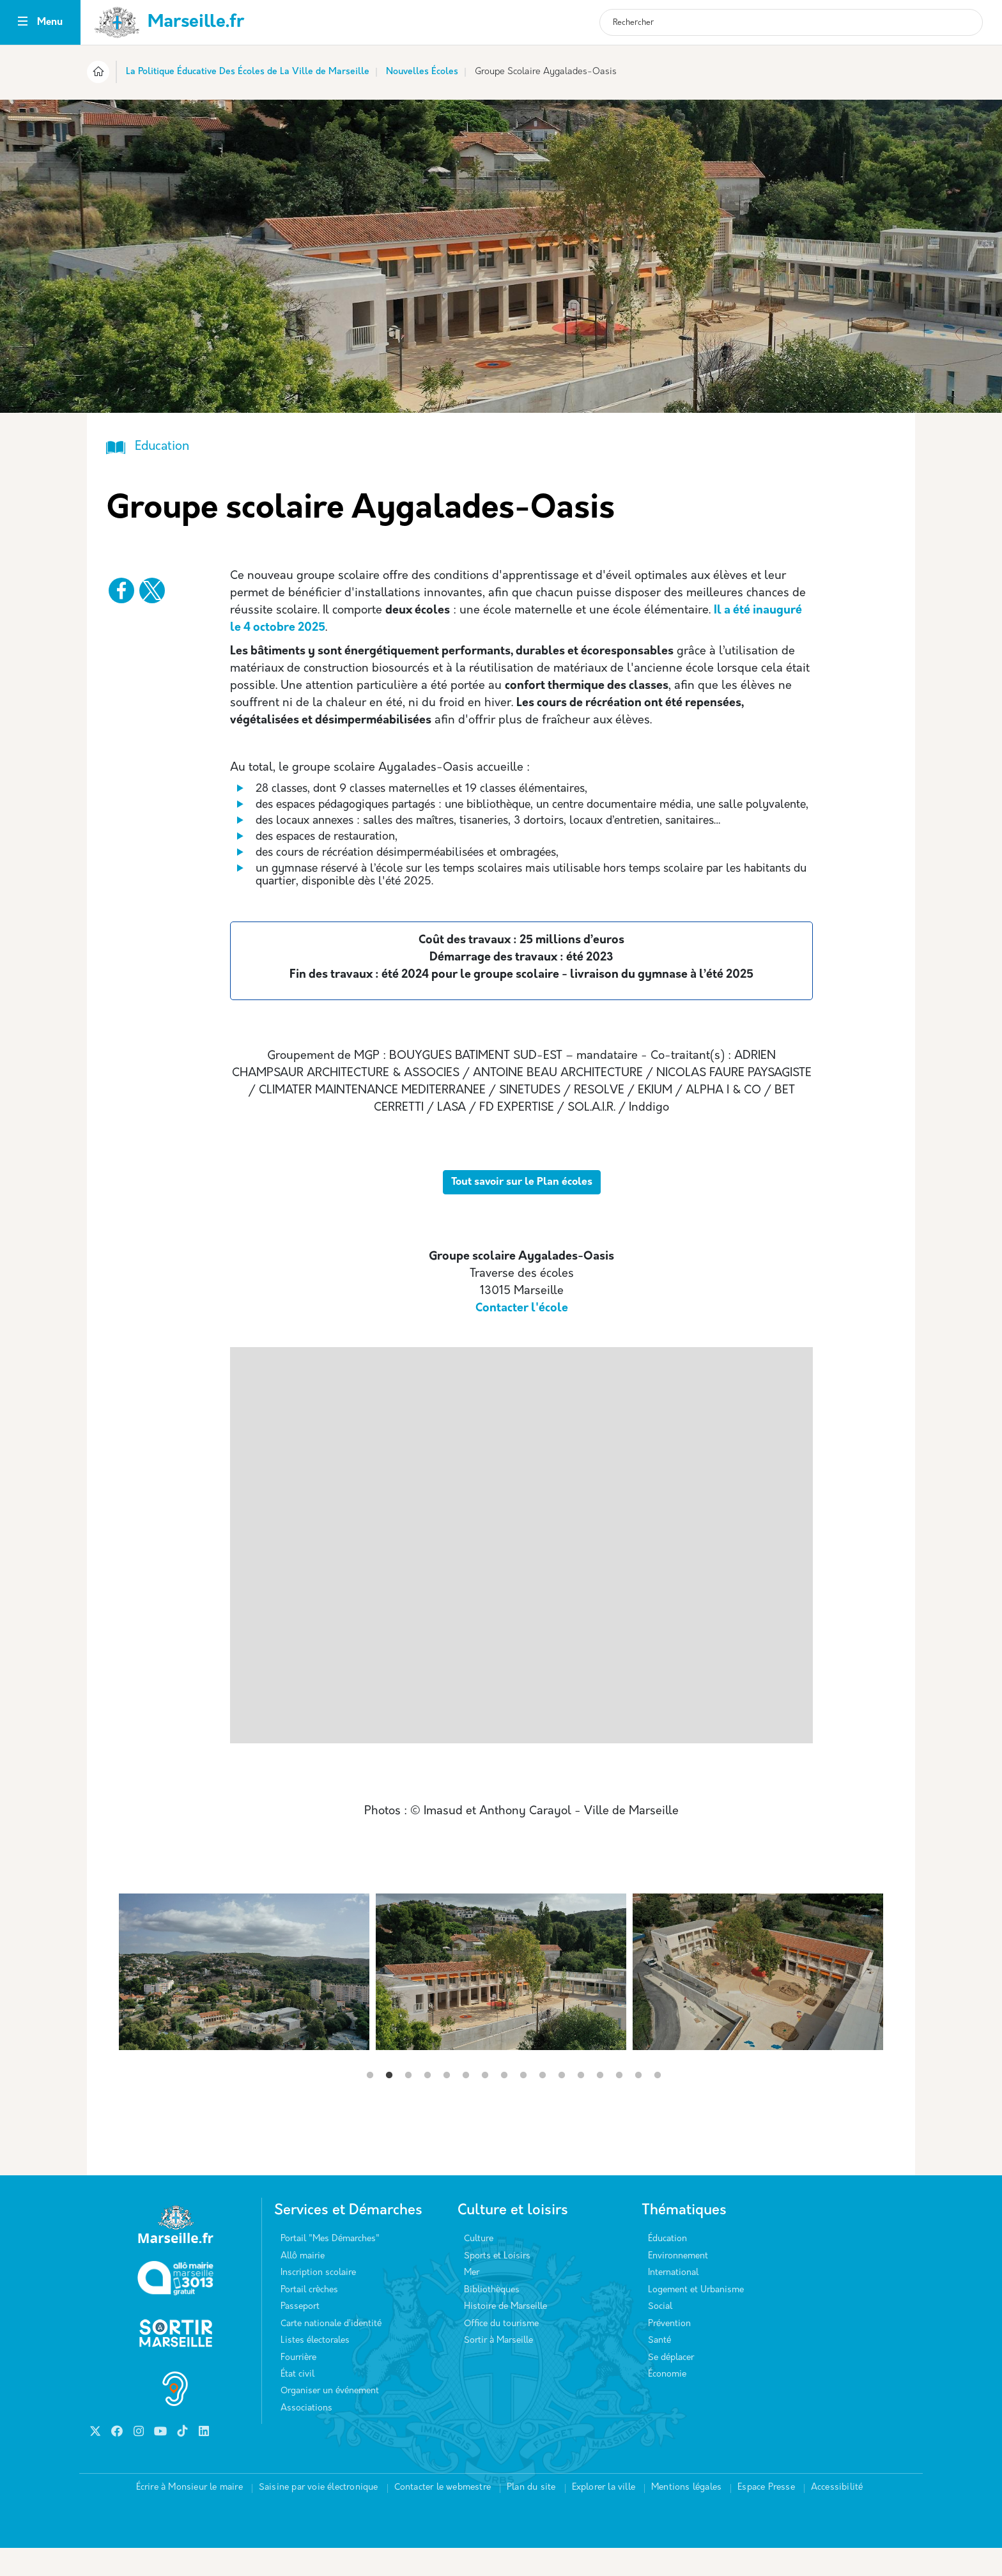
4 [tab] (427, 2103)
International (673, 2301)
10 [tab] (542, 2103)
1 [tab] (370, 2103)
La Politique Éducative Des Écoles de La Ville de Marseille (247, 72)
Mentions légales (686, 2515)
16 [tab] (657, 2103)
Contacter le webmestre (442, 2515)
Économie (667, 2402)
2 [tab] (389, 2103)
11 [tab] (561, 2103)
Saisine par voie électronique (318, 2515)
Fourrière (298, 2386)
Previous (119, 2135)
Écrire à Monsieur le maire (189, 2515)
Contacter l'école (521, 1336)
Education (162, 447)
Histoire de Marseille (505, 2335)
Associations (306, 2436)
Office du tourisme (501, 2352)
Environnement (678, 2284)
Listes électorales (315, 2368)
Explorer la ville (603, 2515)
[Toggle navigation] (22, 23)
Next (882, 2135)
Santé (659, 2368)
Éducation (667, 2267)
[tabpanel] (501, 2000)
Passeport (300, 2335)
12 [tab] (580, 2103)
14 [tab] (619, 2103)
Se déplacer (671, 2386)
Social (660, 2335)
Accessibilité (837, 2515)
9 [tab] (523, 2103)
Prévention (669, 2352)
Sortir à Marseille (498, 2368)
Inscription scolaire (318, 2301)
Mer (471, 2301)
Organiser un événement (330, 2419)
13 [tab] (600, 2103)
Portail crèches (309, 2318)
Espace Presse (766, 2515)
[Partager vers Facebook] (121, 590)
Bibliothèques (492, 2318)
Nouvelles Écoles (422, 72)
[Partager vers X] (152, 590)
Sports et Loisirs (497, 2284)
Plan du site (531, 2515)
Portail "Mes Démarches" (330, 2267)
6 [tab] (465, 2103)
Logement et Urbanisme (696, 2318)
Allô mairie (303, 2284)
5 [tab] (446, 2103)
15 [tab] (638, 2103)
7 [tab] (485, 2103)
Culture (478, 2267)
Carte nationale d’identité (331, 2352)
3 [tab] (408, 2103)
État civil (297, 2402)
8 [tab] (504, 2103)
